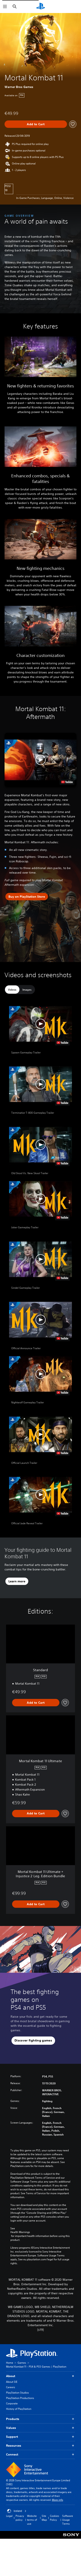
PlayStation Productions (20, 2398)
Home (9, 2363)
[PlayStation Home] (40, 6)
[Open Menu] (5, 6)
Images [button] (27, 989)
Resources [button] (40, 2446)
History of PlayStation (18, 2409)
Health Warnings (20, 2232)
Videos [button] (12, 989)
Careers (10, 2387)
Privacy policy (20, 2518)
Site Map (44, 2518)
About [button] (40, 2376)
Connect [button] (40, 2454)
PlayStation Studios (17, 2392)
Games (21, 2363)
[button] (40, 760)
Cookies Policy (54, 2518)
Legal (9, 2516)
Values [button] (40, 2428)
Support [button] (40, 2437)
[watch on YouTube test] (67, 782)
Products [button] (40, 2419)
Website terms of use (32, 2520)
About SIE (11, 2382)
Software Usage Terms (67, 2520)
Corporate (12, 2403)
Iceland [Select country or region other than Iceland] (16, 2511)
